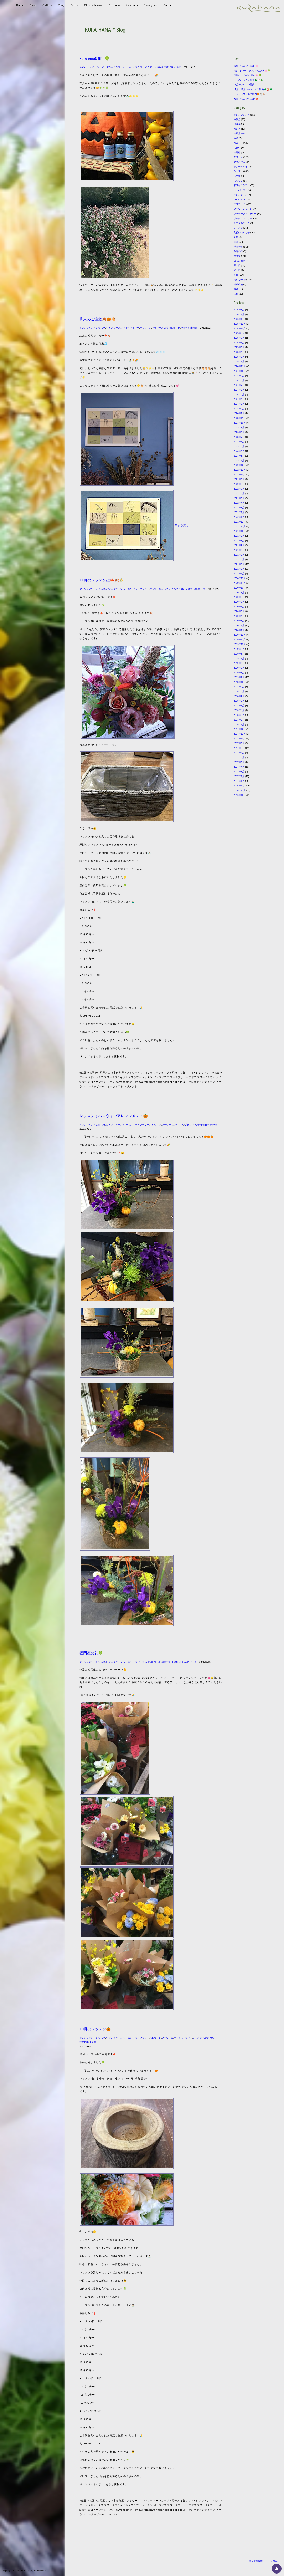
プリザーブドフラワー (245, 213)
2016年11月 (240, 790)
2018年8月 (239, 691)
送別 (236, 289)
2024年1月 (239, 413)
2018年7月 (239, 696)
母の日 (237, 265)
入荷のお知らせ (155, 67)
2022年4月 (239, 503)
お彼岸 (237, 124)
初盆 (236, 237)
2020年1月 (239, 630)
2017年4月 (239, 766)
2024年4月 (239, 399)
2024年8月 (239, 380)
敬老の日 (238, 251)
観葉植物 (238, 284)
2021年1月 (239, 573)
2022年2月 (239, 512)
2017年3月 (239, 771)
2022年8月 (239, 484)
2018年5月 (239, 705)
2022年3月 (239, 507)
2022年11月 (240, 470)
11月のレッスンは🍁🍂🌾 (101, 580)
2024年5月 (239, 394)
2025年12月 (240, 323)
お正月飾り (239, 133)
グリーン (118, 589)
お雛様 (237, 152)
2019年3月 (239, 672)
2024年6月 (239, 389)
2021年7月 (239, 545)
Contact (168, 5)
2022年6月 (239, 493)
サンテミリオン (242, 166)
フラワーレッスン (243, 209)
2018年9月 (239, 686)
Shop (33, 5)
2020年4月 (239, 616)
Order (74, 5)
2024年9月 (239, 375)
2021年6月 (239, 550)
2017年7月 (239, 752)
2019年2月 (239, 677)
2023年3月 (239, 455)
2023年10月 (240, 423)
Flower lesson (93, 5)
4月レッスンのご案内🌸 (246, 66)
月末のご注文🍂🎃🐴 (97, 319)
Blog (61, 5)
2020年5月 (239, 611)
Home (20, 5)
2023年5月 (239, 446)
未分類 (177, 67)
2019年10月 (240, 644)
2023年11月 (240, 418)
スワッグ (238, 180)
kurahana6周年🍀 (94, 58)
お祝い (92, 67)
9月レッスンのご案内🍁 (246, 98)
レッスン (166, 589)
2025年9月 (239, 333)
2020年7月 (239, 602)
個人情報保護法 (257, 2561)
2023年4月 (239, 451)
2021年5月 (239, 555)
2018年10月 (240, 682)
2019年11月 (240, 639)
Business (114, 5)
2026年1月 (239, 319)
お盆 (236, 138)
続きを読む (182, 525)
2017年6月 (239, 757)
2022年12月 (240, 465)
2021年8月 (239, 540)
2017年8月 (239, 748)
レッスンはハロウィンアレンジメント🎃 (113, 1116)
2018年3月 (239, 715)
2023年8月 (239, 432)
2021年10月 (240, 531)
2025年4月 (239, 352)
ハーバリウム (240, 190)
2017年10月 (240, 738)
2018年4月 (239, 710)
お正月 (237, 129)
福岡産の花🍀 (91, 1653)
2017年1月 (239, 781)
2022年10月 (240, 474)
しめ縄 (237, 176)
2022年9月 (239, 479)
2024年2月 (239, 408)
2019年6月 (239, 663)
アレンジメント (87, 327)
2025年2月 (239, 357)
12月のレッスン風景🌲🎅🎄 (248, 80)
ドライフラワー (115, 67)
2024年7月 (239, 385)
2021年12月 (240, 521)
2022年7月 (239, 489)
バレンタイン (240, 195)
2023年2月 (239, 460)
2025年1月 (239, 361)
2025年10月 (240, 328)
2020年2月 (239, 625)
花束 (181, 1662)
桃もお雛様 (239, 260)
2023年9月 (239, 427)
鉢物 (236, 293)
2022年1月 (239, 517)
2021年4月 (239, 559)
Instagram (150, 5)
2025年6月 (239, 342)
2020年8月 (239, 597)
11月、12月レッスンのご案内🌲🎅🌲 (253, 89)
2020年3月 (239, 620)
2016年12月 (240, 785)
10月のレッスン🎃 (95, 2029)
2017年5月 (239, 762)
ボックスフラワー (183, 2038)
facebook (132, 5)
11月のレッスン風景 (244, 84)
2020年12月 (240, 578)
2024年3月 (239, 404)
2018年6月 (239, 700)
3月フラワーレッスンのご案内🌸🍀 (252, 70)
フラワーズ (141, 67)
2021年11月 (240, 526)
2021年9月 (239, 536)
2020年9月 (239, 592)
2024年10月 (240, 371)
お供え (237, 119)
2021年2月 (239, 568)
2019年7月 (239, 658)
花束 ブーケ (190, 1662)
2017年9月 (239, 743)
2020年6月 (239, 606)
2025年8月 (239, 338)
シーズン (101, 67)
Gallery (47, 5)
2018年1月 (239, 724)
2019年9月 (239, 649)
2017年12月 (240, 729)
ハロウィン (129, 67)
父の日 (237, 270)
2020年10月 (240, 587)
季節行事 (168, 67)
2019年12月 (240, 634)
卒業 (236, 242)
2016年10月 (240, 795)
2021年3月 (239, 564)
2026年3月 (239, 309)
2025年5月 (239, 347)
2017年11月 (240, 734)
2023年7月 (239, 437)
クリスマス (239, 162)
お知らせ (84, 67)
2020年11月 (240, 583)
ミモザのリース (242, 223)
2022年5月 (239, 498)
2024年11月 (240, 366)
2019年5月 (239, 668)
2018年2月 (239, 719)
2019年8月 (239, 653)
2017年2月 (239, 776)
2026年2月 (239, 314)
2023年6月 (239, 441)
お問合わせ (276, 2561)
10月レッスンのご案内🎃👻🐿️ (249, 94)
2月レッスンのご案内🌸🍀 (247, 75)
